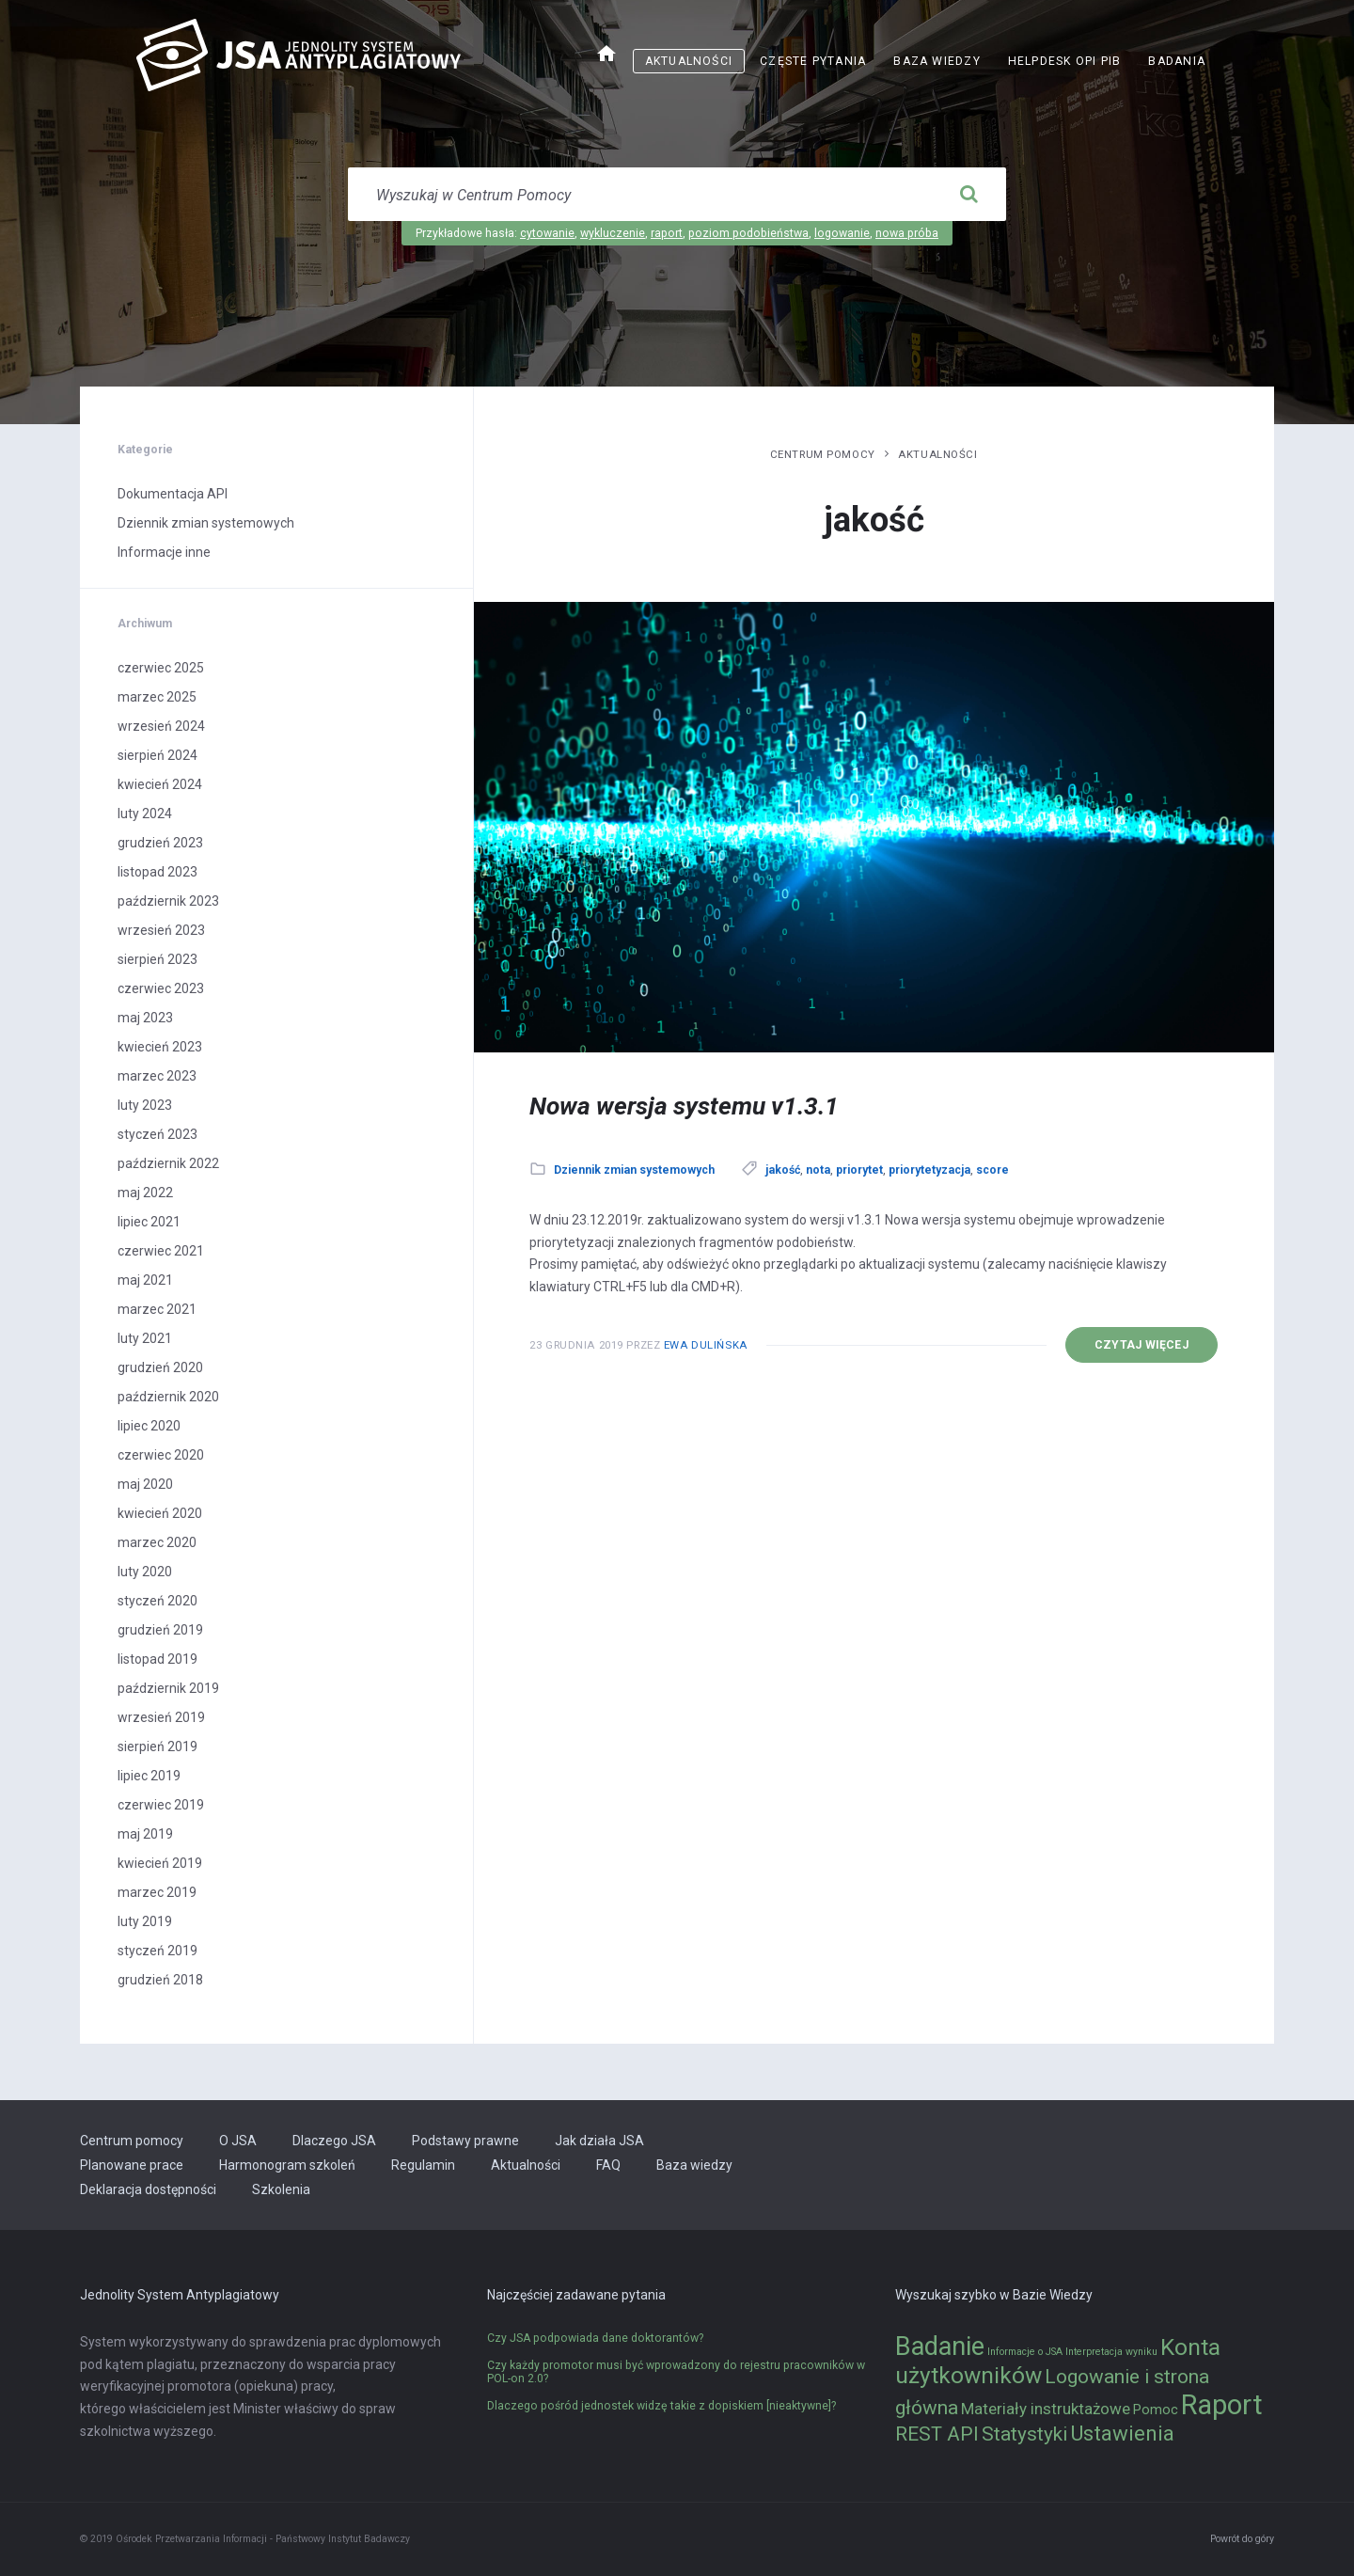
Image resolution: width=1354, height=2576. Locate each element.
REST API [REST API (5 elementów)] (937, 2434)
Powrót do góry (1242, 2539)
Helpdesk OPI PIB (1065, 61)
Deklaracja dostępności (148, 2189)
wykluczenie (612, 233)
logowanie (842, 233)
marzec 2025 (157, 696)
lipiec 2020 (149, 1425)
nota (818, 1170)
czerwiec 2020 (161, 1454)
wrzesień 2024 (161, 726)
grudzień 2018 (160, 1979)
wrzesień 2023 (161, 930)
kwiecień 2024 (160, 784)
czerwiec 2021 (161, 1250)
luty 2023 (145, 1105)
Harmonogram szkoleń (287, 2165)
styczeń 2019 (157, 1950)
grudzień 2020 (160, 1367)
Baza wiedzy (936, 61)
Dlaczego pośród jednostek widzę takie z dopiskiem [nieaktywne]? (661, 2405)
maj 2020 (145, 1484)
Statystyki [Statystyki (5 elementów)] (1024, 2434)
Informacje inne (164, 552)
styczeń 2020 (157, 1600)
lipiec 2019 (149, 1775)
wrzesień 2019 (161, 1717)
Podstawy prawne (465, 2140)
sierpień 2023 (157, 959)
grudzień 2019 (160, 1629)
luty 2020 (145, 1571)
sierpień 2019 (157, 1746)
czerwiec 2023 (161, 988)
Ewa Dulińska (706, 1344)
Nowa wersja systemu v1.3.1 (684, 1106)
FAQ (608, 2165)
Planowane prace (131, 2165)
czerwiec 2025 (161, 667)
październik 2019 (168, 1688)
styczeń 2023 (157, 1134)
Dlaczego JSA (334, 2140)
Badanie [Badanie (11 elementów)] (939, 2346)
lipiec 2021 (149, 1221)
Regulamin (423, 2165)
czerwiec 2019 (161, 1804)
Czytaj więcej (1141, 1344)
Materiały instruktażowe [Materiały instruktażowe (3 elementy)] (1045, 2408)
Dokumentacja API (173, 493)
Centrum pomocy (822, 454)
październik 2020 (168, 1396)
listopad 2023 (157, 871)
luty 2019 (145, 1921)
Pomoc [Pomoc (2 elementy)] (1155, 2410)
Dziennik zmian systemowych (634, 1170)
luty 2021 (145, 1338)
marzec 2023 (157, 1075)
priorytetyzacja (929, 1170)
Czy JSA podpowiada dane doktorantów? (595, 2338)
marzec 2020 (157, 1542)
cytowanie (547, 233)
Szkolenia (281, 2189)
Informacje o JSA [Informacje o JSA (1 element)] (1025, 2352)
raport (667, 233)
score (992, 1170)
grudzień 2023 (160, 842)
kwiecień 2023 (160, 1046)
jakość (782, 1170)
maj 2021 (145, 1280)
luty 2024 (145, 813)
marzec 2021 (157, 1309)
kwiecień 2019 (160, 1863)
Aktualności (688, 61)
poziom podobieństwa (748, 233)
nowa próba (906, 233)
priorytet (859, 1170)
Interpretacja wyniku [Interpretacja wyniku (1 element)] (1111, 2352)
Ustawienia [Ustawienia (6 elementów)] (1122, 2433)
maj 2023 (145, 1017)
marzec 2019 (157, 1892)
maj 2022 (145, 1192)
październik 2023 (168, 901)
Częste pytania (813, 61)
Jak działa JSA (599, 2140)
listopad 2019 (157, 1659)
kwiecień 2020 (160, 1513)
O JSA (238, 2140)
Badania (1176, 61)
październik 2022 (168, 1163)
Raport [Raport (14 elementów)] (1222, 2405)
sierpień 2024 (157, 755)
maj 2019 (145, 1833)
